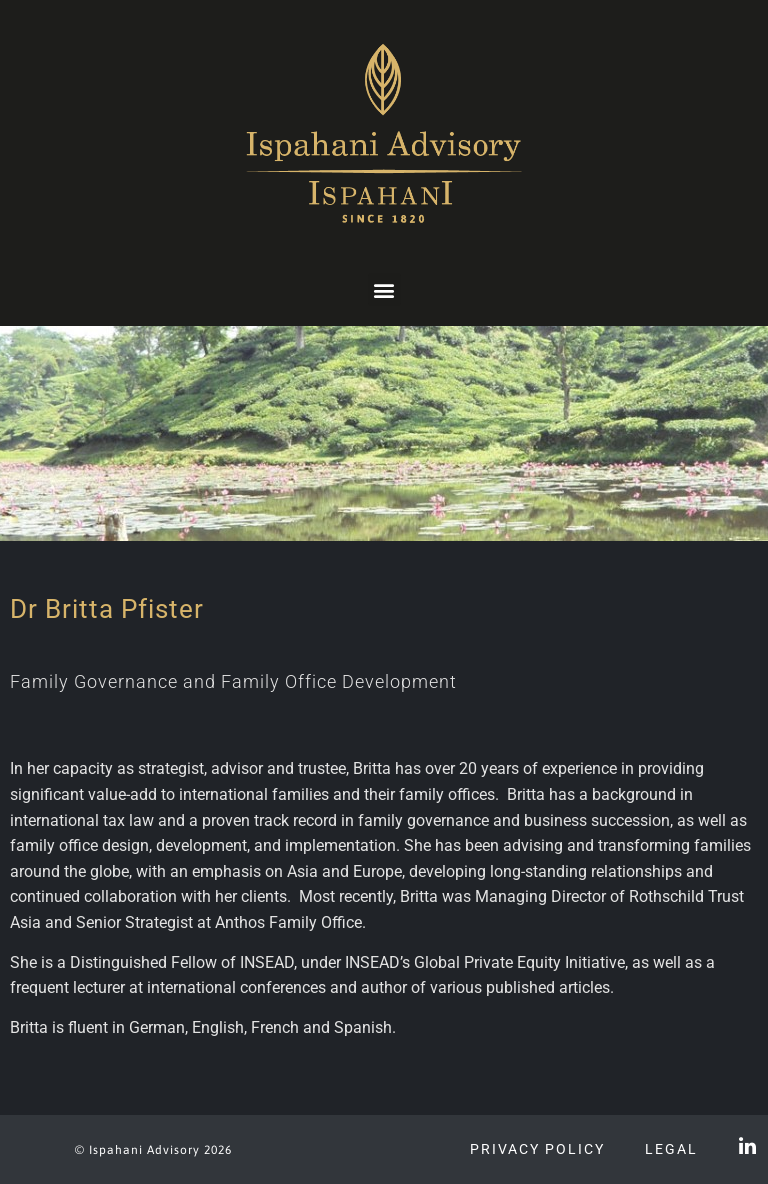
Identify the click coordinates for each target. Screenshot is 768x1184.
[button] (384, 289)
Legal (671, 1149)
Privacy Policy (537, 1149)
